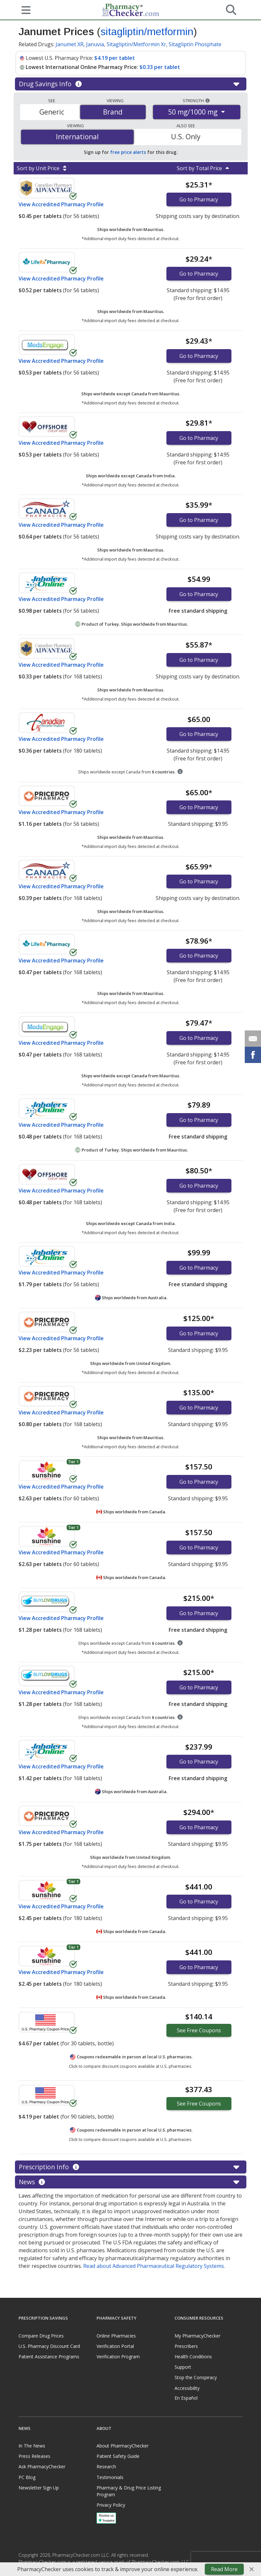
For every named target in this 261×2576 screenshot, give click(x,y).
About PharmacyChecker (123, 2446)
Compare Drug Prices (41, 2336)
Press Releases (34, 2456)
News (130, 2182)
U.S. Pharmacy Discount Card (49, 2346)
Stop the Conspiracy (196, 2377)
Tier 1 (73, 1462)
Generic (51, 111)
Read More (224, 2569)
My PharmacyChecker (197, 2336)
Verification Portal (115, 2346)
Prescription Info (130, 2167)
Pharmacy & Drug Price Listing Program (129, 2491)
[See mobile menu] (24, 9)
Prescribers (186, 2346)
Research (106, 2466)
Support (183, 2367)
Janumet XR (70, 44)
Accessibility (187, 2388)
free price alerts (128, 152)
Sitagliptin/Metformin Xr (136, 44)
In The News (32, 2446)
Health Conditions (193, 2356)
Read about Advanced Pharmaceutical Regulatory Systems (153, 2265)
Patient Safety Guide (118, 2456)
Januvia (95, 44)
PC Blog (27, 2477)
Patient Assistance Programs (49, 2356)
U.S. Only (186, 136)
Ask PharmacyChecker (42, 2466)
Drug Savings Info (130, 84)
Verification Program (118, 2356)
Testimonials (110, 2477)
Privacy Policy (111, 2505)
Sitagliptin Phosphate (195, 44)
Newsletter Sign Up (39, 2488)
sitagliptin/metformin (146, 31)
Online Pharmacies (116, 2336)
